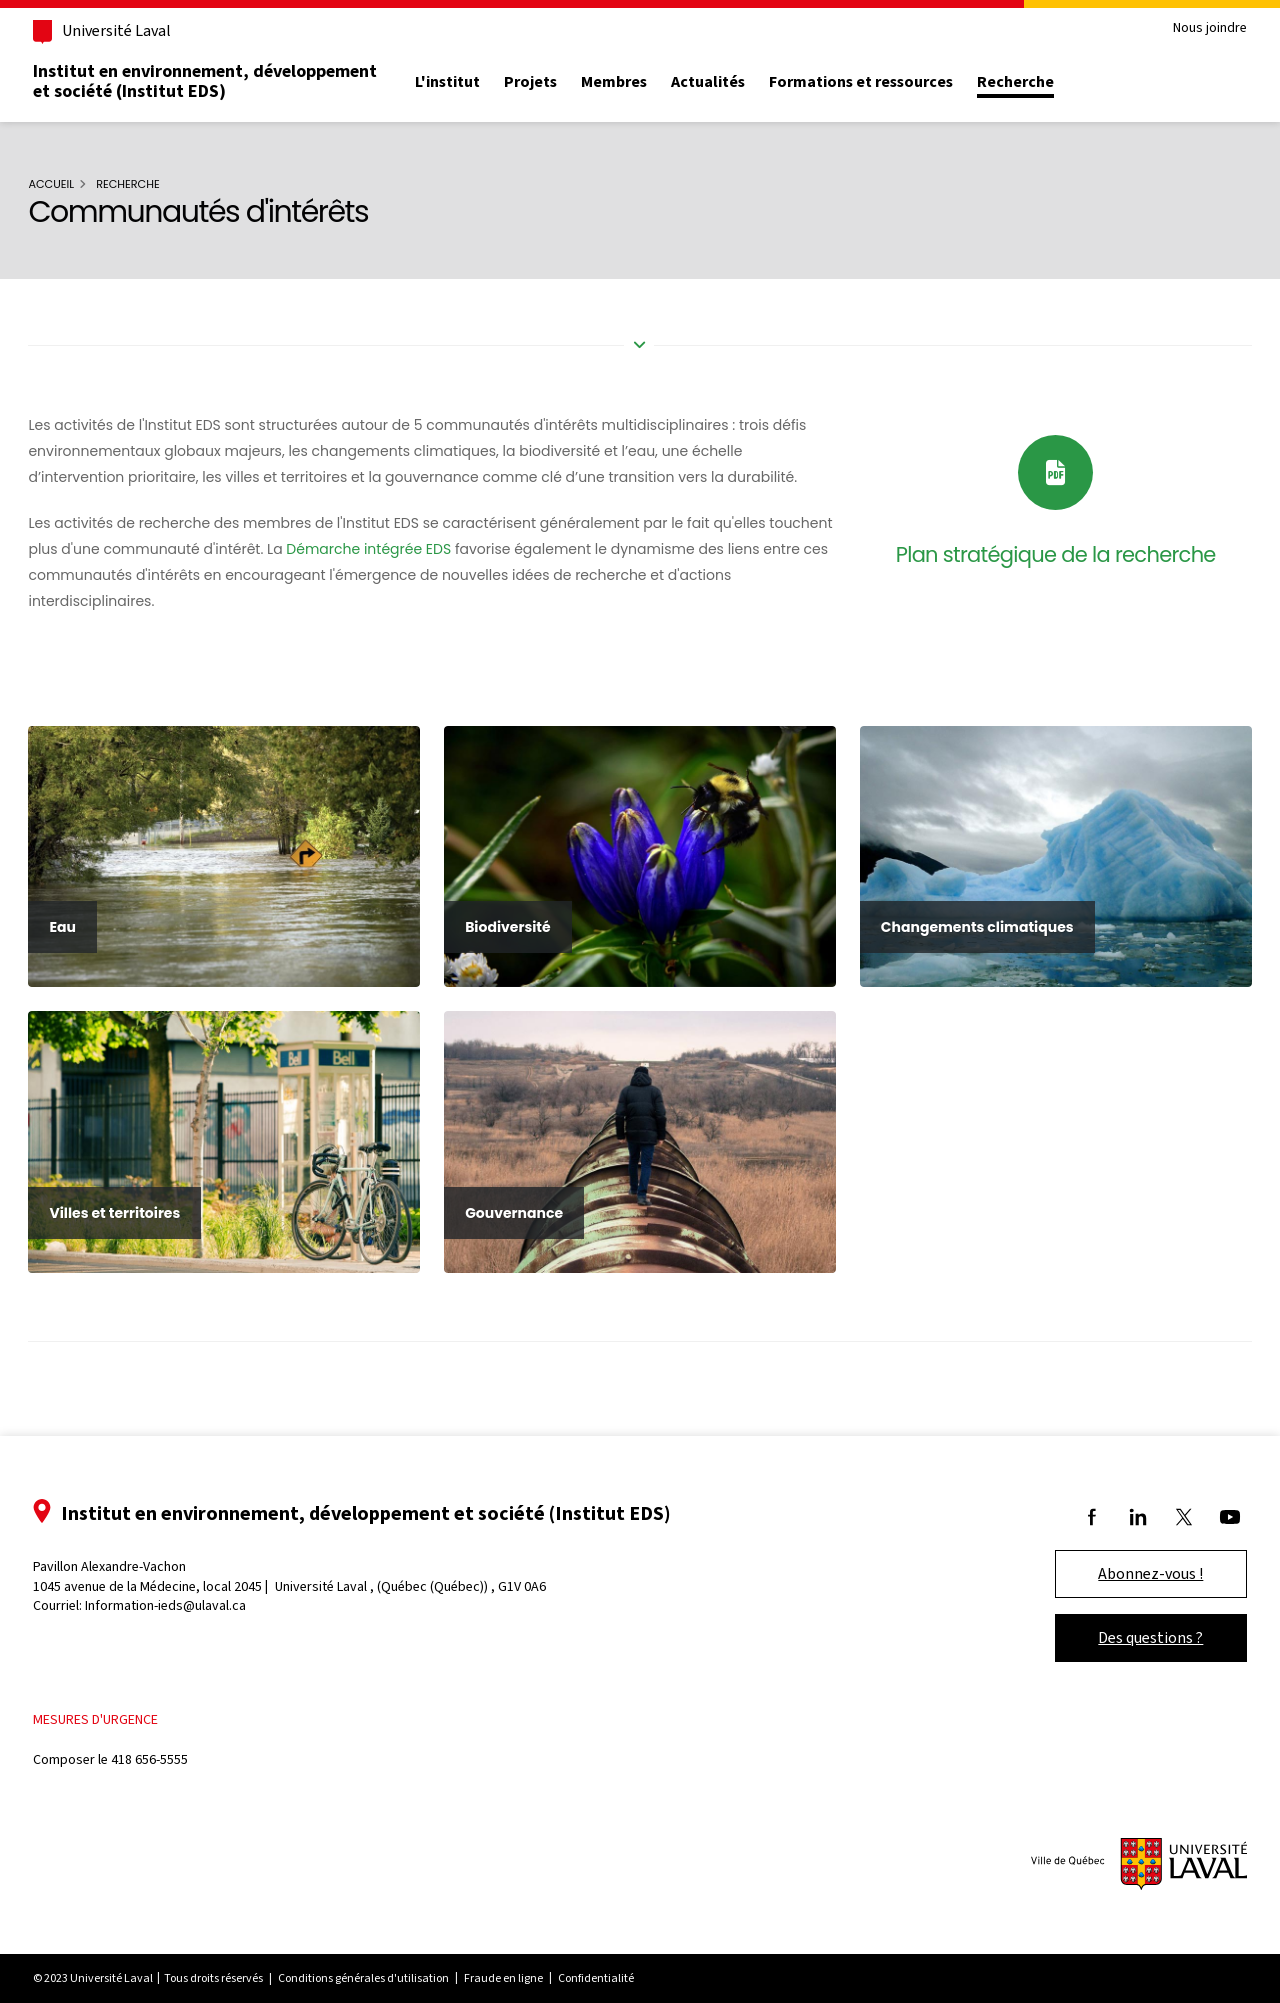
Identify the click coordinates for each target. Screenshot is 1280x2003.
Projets (553, 82)
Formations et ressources (884, 82)
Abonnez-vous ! (1128, 1555)
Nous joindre (1187, 28)
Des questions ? (1128, 1619)
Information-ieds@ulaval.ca (188, 1587)
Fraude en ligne (526, 1961)
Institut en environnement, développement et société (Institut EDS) (228, 81)
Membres (637, 82)
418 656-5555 (172, 1741)
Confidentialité (619, 1961)
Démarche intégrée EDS (456, 549)
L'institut (470, 82)
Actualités (731, 82)
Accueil (72, 184)
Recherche (1038, 82)
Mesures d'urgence (118, 1701)
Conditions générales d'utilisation (386, 1961)
